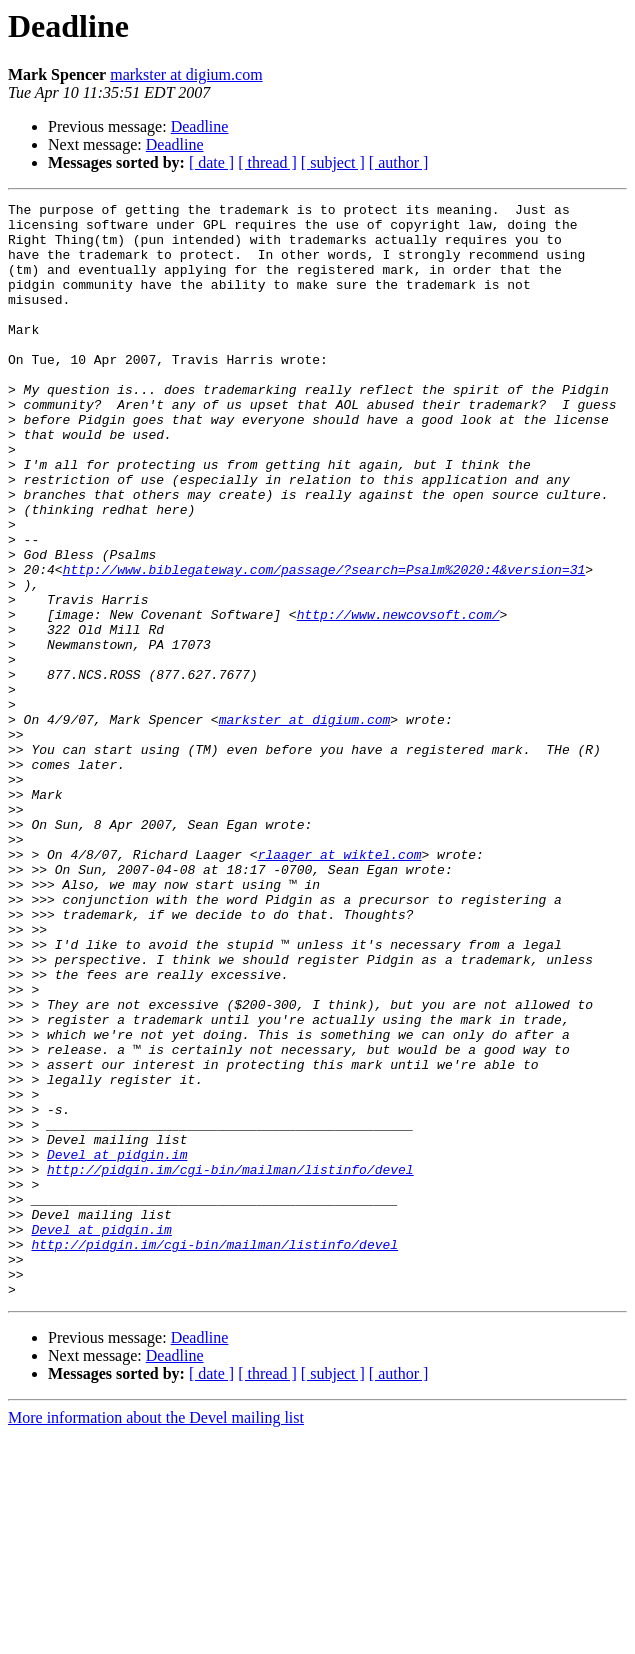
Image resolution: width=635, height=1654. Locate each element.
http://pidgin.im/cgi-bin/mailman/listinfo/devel (230, 1364)
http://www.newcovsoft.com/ (398, 698)
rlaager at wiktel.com (340, 986)
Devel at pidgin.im (117, 1346)
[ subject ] (333, 162)
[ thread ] (267, 162)
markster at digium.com (186, 74)
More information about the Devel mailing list (156, 1636)
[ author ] (399, 162)
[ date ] (211, 162)
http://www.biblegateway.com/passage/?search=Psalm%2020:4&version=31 (324, 644)
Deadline (200, 126)
